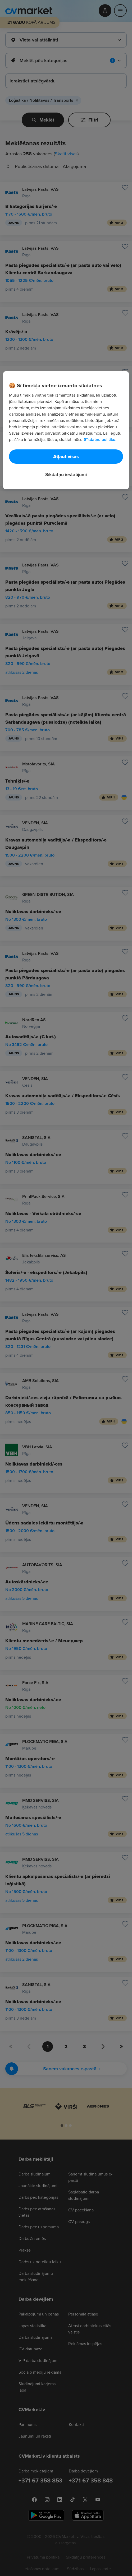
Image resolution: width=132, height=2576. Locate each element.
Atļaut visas (66, 456)
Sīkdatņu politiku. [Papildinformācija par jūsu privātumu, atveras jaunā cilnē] (100, 439)
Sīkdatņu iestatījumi (66, 474)
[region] (66, 430)
